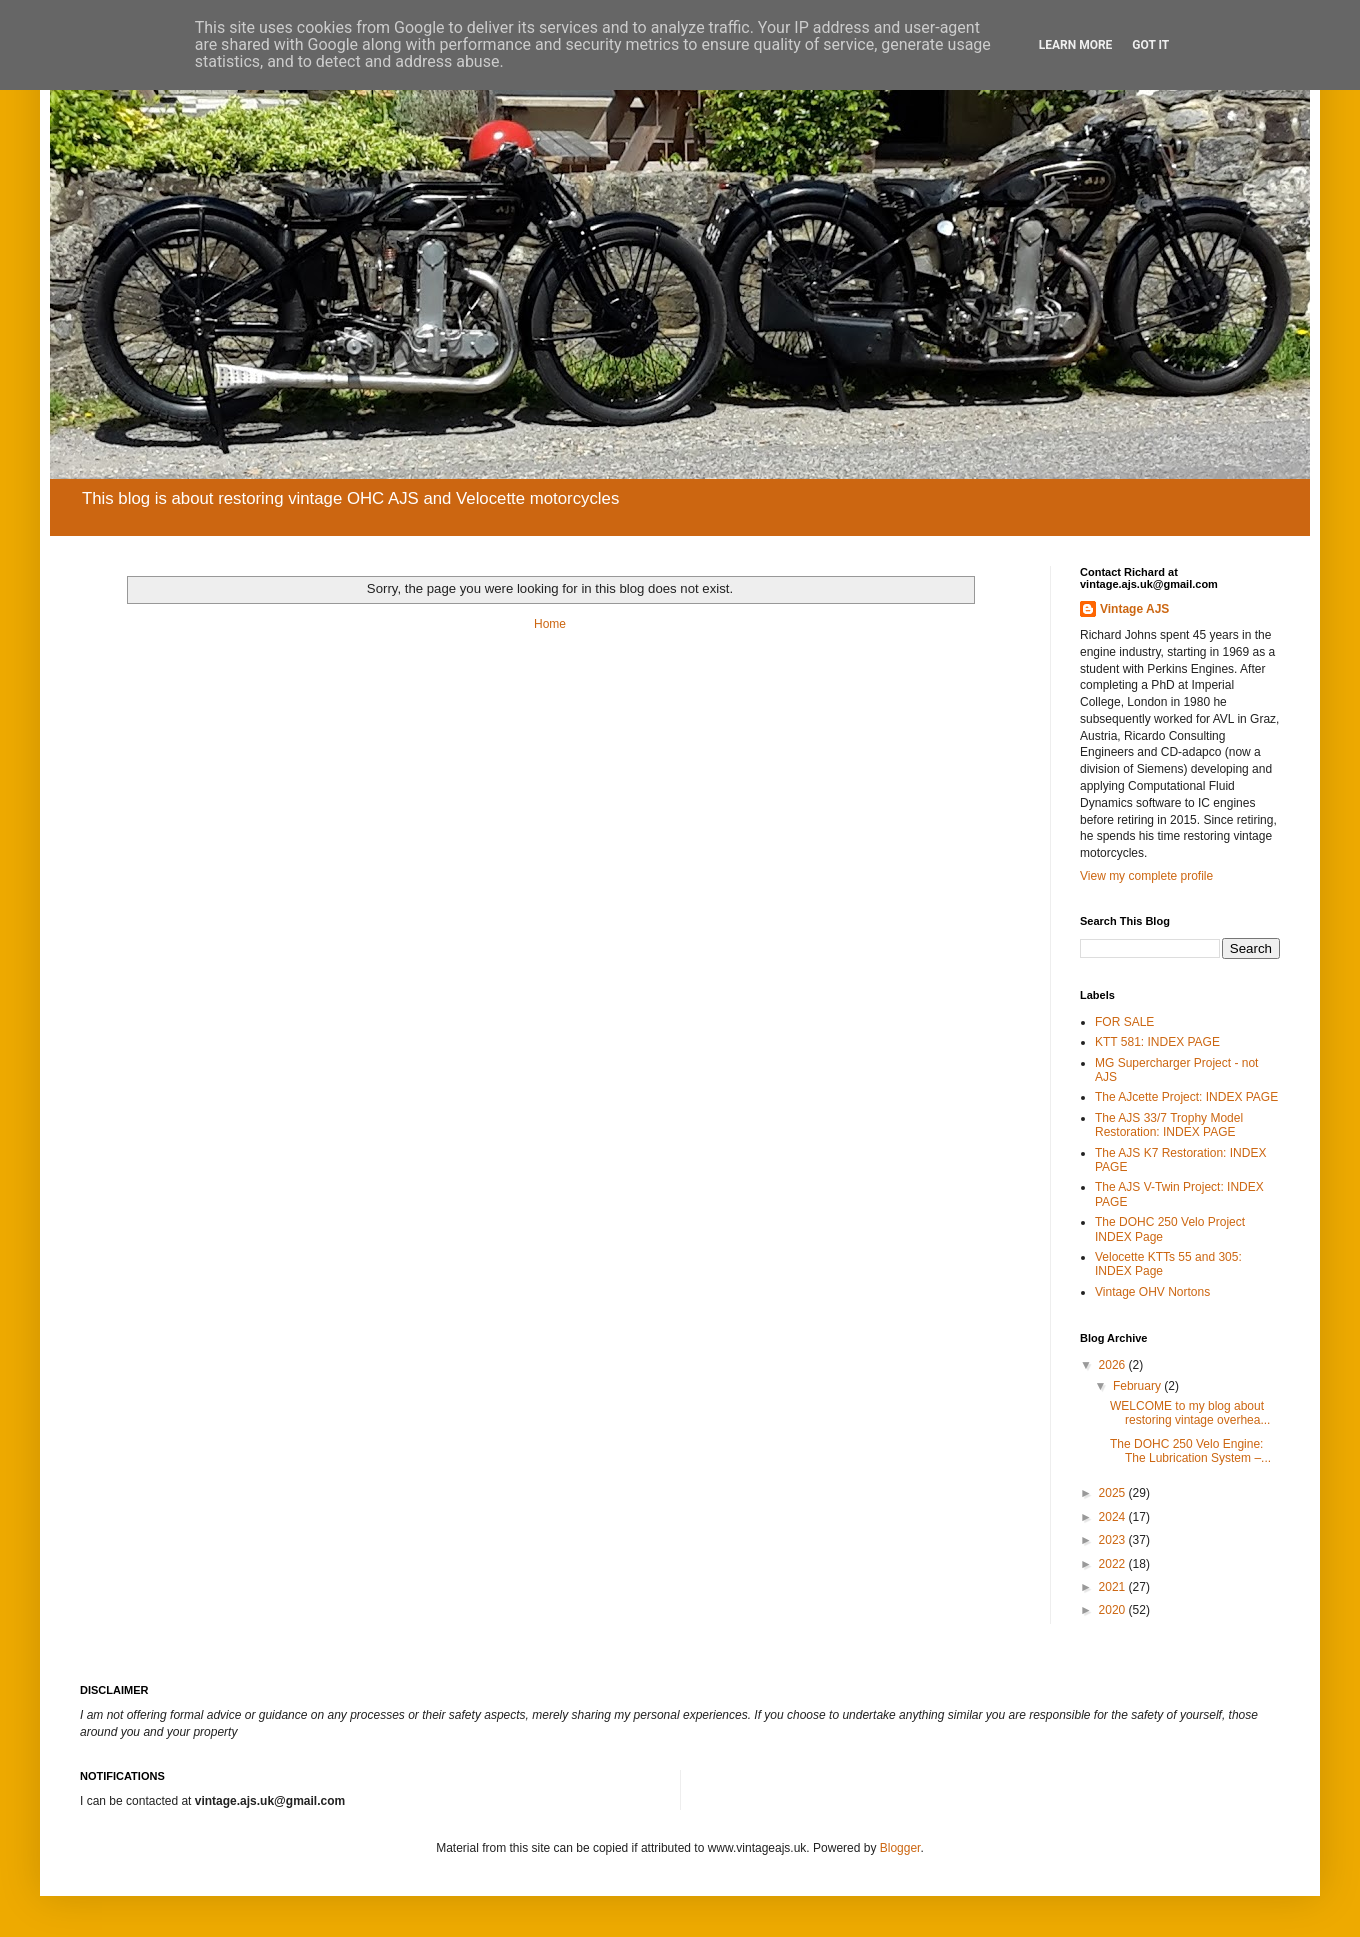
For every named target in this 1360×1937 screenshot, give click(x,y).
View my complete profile (1146, 876)
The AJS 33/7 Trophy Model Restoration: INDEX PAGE (1169, 1125)
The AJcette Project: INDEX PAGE (1186, 1097)
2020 (1114, 1610)
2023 (1114, 1540)
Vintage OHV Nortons (1152, 1292)
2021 (1114, 1587)
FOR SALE (1124, 1022)
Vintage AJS (1134, 609)
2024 (1114, 1517)
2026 (1114, 1365)
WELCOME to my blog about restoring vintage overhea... (1190, 1413)
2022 (1114, 1564)
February (1138, 1386)
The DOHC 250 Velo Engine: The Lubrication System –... (1190, 1451)
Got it (1150, 45)
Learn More (1076, 45)
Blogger (900, 1848)
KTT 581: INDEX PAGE (1157, 1042)
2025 (1114, 1493)
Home (550, 624)
